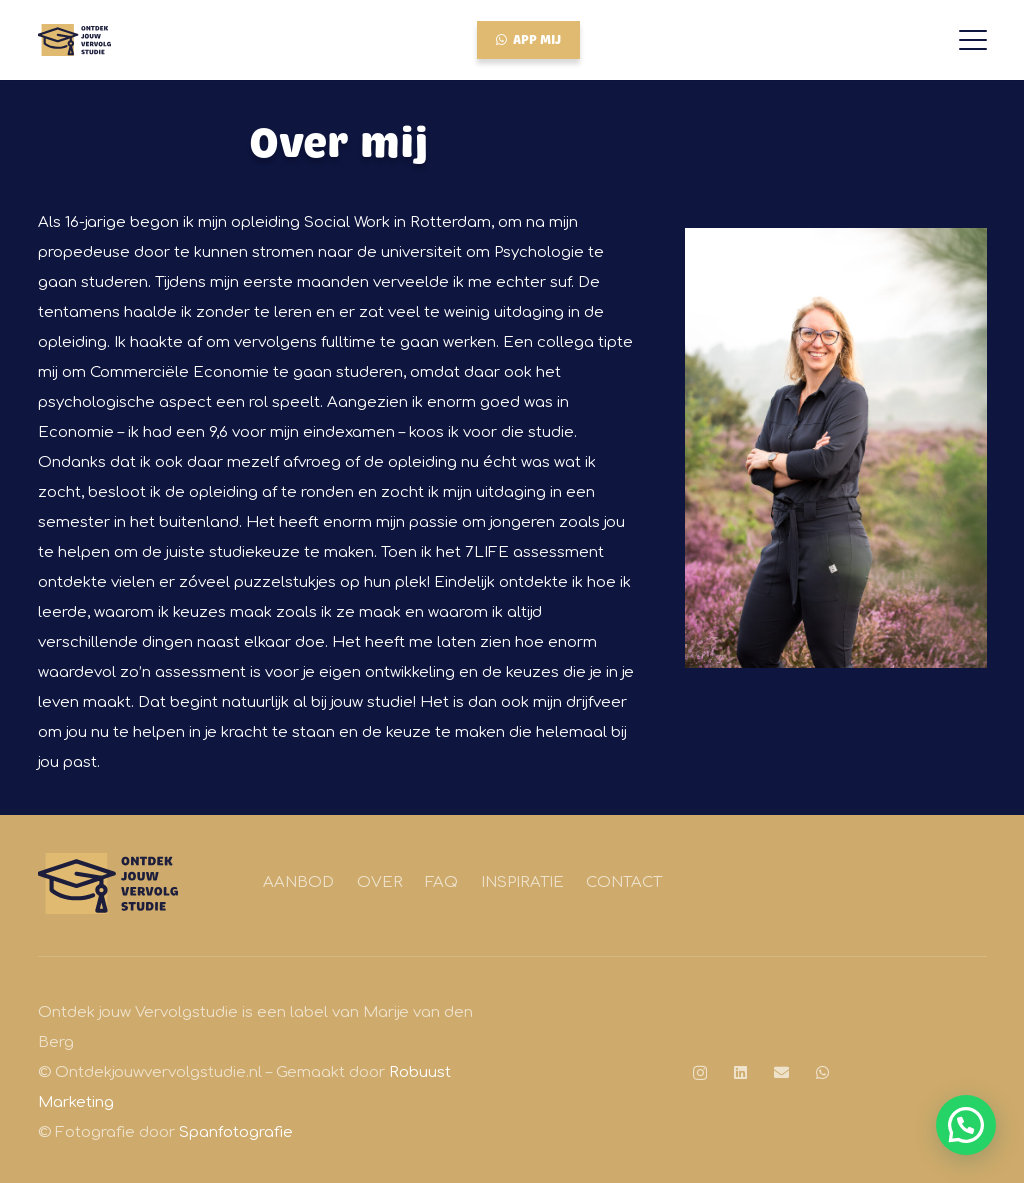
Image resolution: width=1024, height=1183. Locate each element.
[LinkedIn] (740, 1072)
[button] (973, 40)
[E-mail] (781, 1072)
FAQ (441, 882)
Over (380, 882)
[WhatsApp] (822, 1072)
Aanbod (298, 882)
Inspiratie (522, 882)
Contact (624, 882)
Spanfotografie (236, 1132)
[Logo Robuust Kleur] (74, 40)
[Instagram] (700, 1073)
